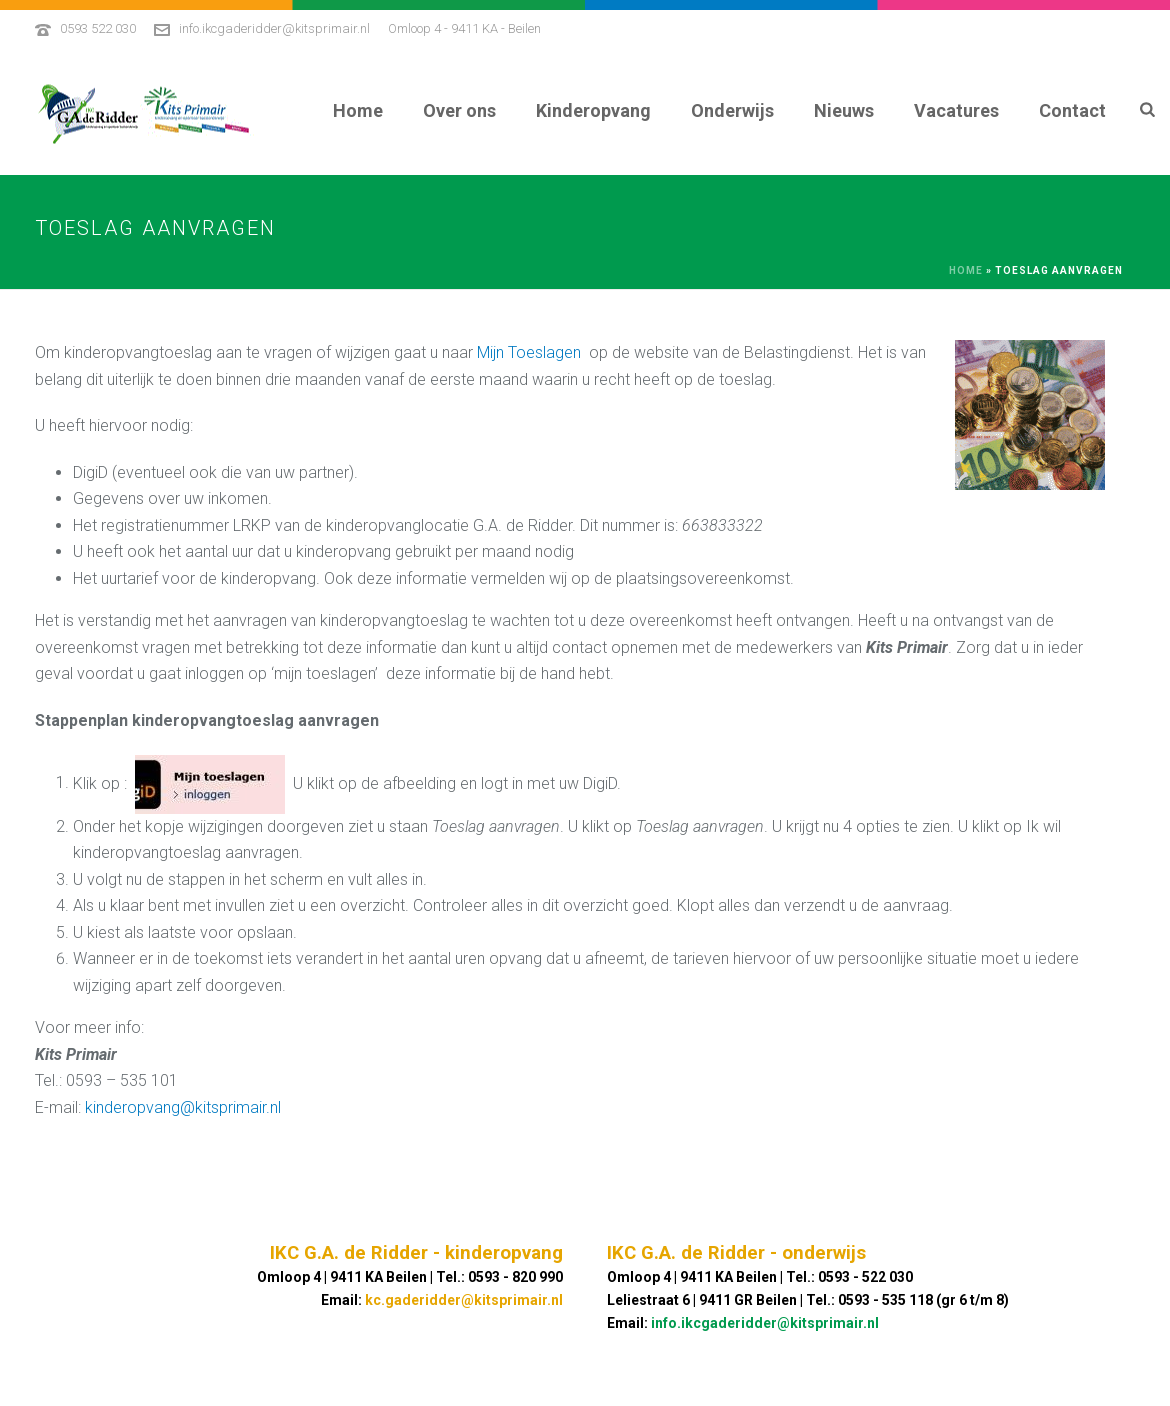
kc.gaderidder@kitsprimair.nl (464, 1300)
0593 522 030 (98, 28)
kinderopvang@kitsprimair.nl (183, 1107)
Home (358, 110)
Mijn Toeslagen (529, 352)
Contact (1072, 110)
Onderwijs (732, 110)
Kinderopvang (593, 110)
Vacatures (956, 110)
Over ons (459, 110)
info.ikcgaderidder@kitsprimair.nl (274, 28)
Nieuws (844, 110)
